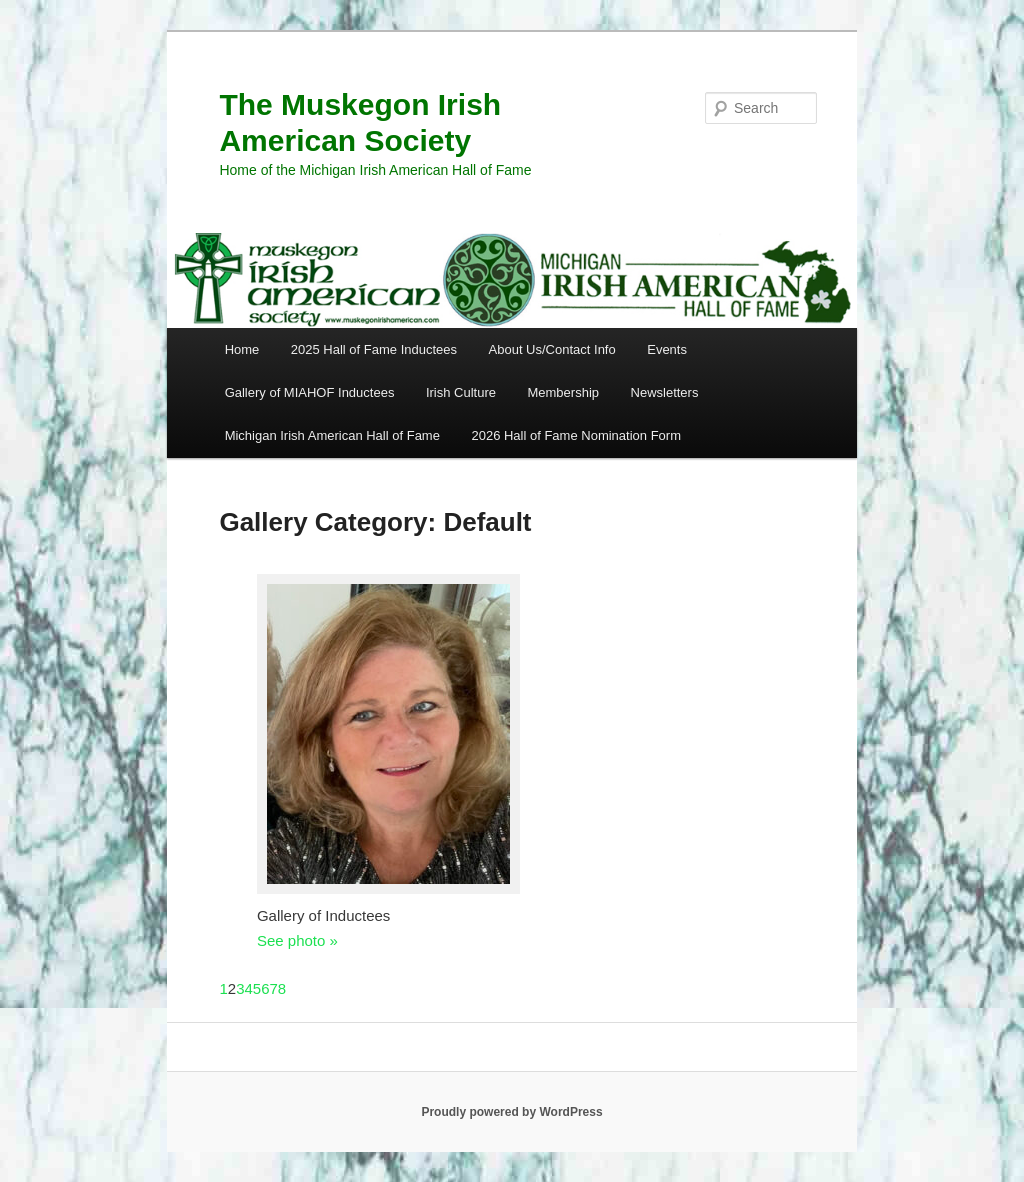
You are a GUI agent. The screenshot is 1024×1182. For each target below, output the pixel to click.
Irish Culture (461, 392)
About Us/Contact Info (552, 349)
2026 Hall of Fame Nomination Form (576, 435)
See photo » (297, 940)
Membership (563, 392)
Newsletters (665, 392)
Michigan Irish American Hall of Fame (332, 435)
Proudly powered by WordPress (511, 1112)
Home (242, 349)
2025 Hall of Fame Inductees (374, 349)
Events (667, 349)
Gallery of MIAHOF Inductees (310, 392)
